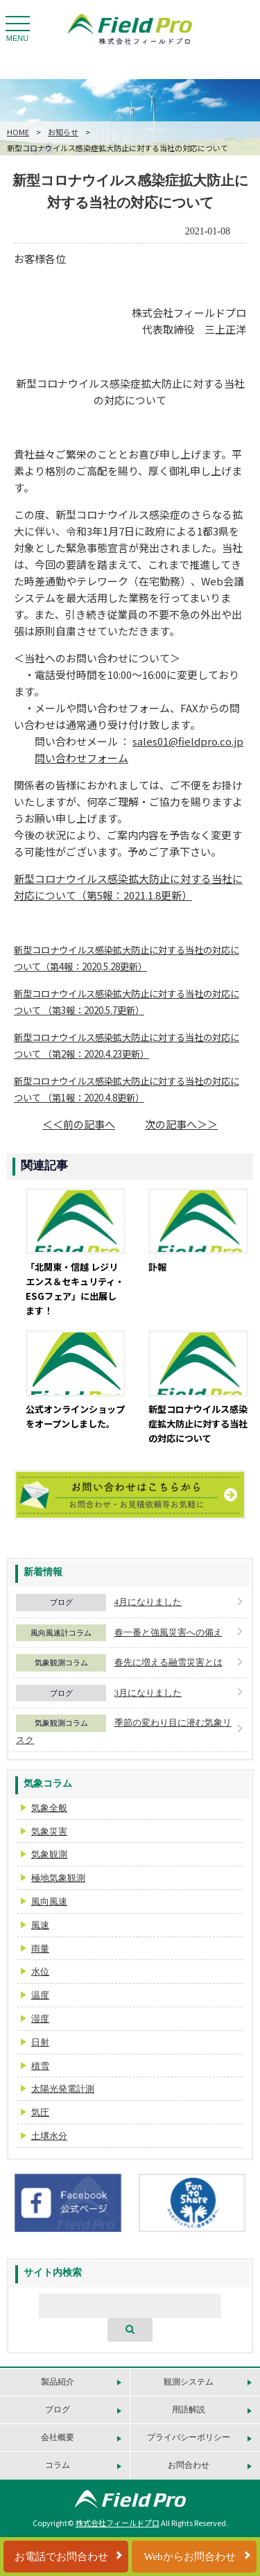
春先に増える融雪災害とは (168, 1662)
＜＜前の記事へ (78, 1124)
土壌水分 (49, 2136)
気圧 (40, 2112)
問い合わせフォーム (81, 757)
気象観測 (49, 1854)
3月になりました (148, 1693)
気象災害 (49, 1831)
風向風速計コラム (61, 1633)
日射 (40, 2042)
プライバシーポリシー (188, 2437)
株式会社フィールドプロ (117, 2522)
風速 (40, 1925)
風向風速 (49, 1901)
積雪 (40, 2066)
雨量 (40, 1948)
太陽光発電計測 (62, 2089)
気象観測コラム (61, 1662)
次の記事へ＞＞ (181, 1124)
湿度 (40, 2018)
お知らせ (63, 131)
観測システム (189, 2382)
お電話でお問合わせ (61, 2556)
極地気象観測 (58, 1878)
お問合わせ (188, 2465)
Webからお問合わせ (189, 2556)
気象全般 (49, 1808)
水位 (40, 1971)
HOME (18, 131)
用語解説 (188, 2409)
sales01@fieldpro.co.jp (187, 741)
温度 (40, 1995)
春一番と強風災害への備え (168, 1632)
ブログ (61, 1602)
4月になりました (148, 1602)
